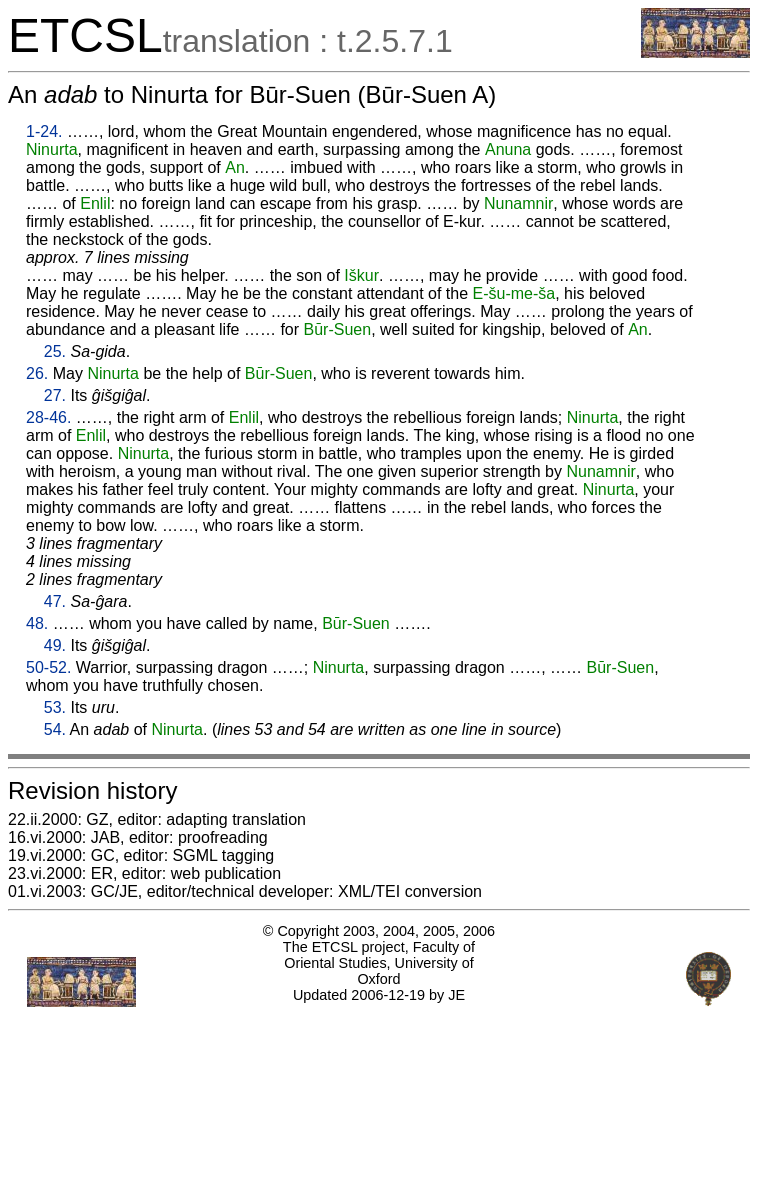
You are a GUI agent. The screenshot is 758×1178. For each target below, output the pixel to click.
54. (55, 729)
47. (55, 601)
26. (37, 373)
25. (55, 351)
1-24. (44, 131)
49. (55, 645)
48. (37, 623)
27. (55, 395)
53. (55, 707)
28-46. (48, 417)
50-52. (48, 667)
